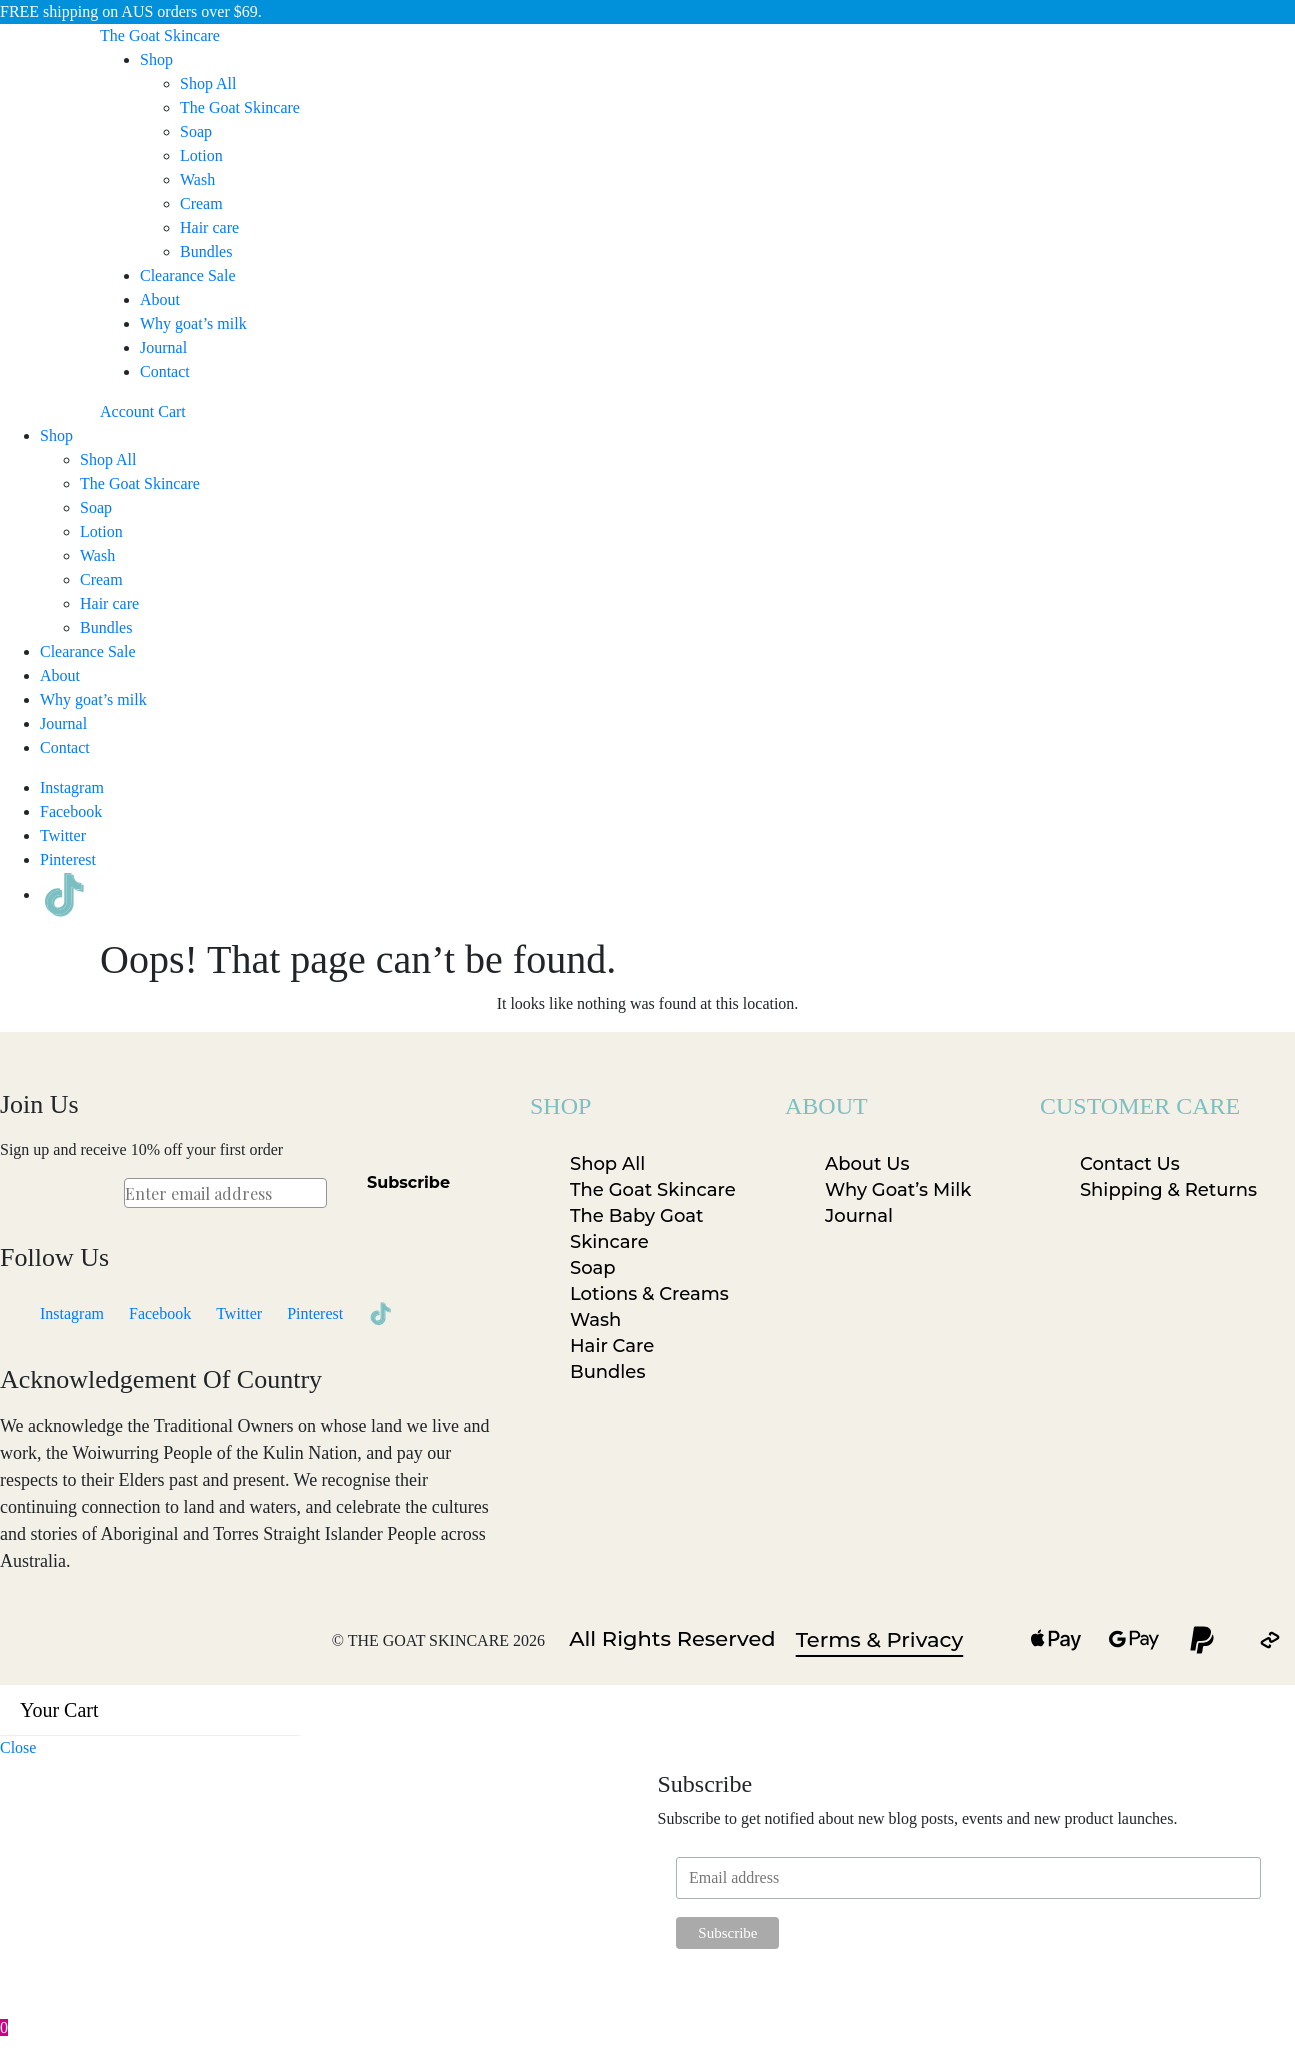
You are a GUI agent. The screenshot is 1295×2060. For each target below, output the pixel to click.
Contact (165, 371)
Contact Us (1130, 1164)
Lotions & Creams (649, 1294)
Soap (196, 131)
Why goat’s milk (193, 323)
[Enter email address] (225, 1193)
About (160, 299)
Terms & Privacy (880, 1639)
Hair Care (612, 1346)
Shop (156, 59)
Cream (201, 203)
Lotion (201, 155)
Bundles (206, 251)
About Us (867, 1164)
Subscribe (408, 1182)
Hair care (209, 227)
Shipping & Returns (1168, 1190)
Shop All (208, 83)
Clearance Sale (188, 275)
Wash (197, 179)
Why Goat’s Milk (898, 1190)
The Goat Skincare (240, 107)
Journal (163, 347)
